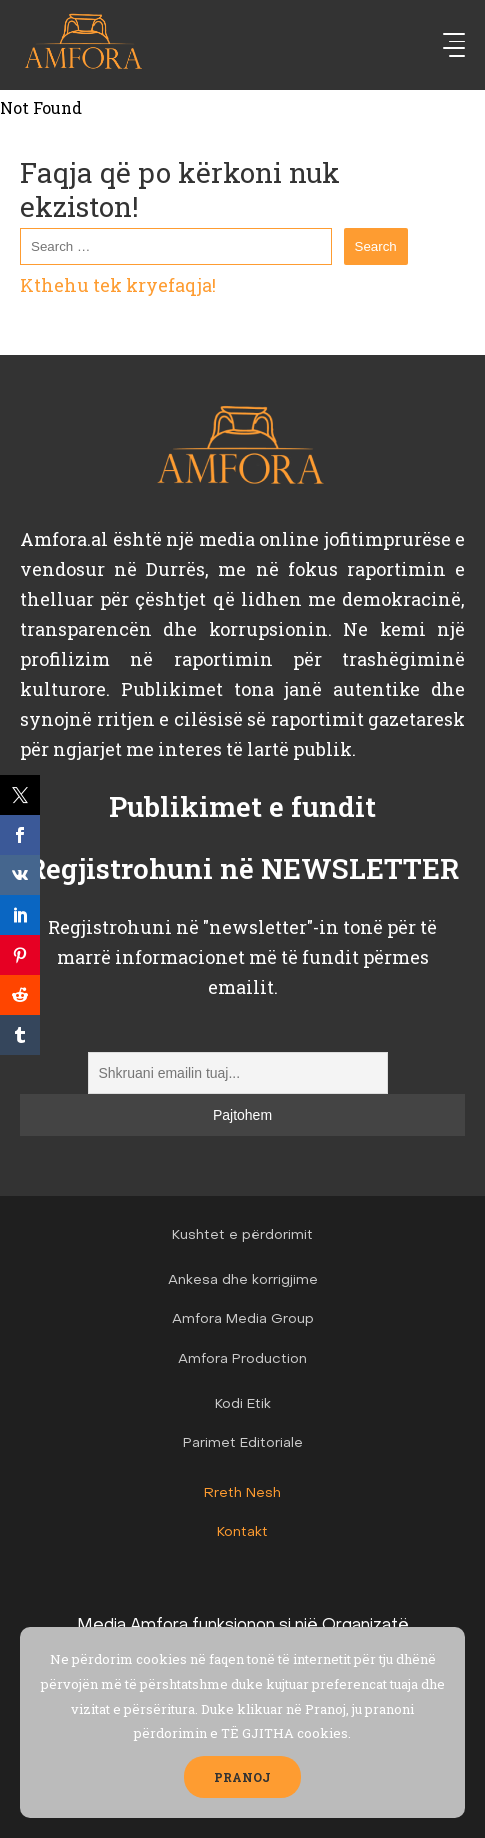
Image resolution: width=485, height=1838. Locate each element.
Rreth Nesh (242, 1493)
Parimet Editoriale (243, 1443)
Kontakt (242, 1532)
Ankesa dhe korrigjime (243, 1280)
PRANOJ (242, 1777)
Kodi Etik (243, 1404)
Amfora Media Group (243, 1319)
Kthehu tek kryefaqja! (118, 285)
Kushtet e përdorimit (242, 1235)
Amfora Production (242, 1359)
